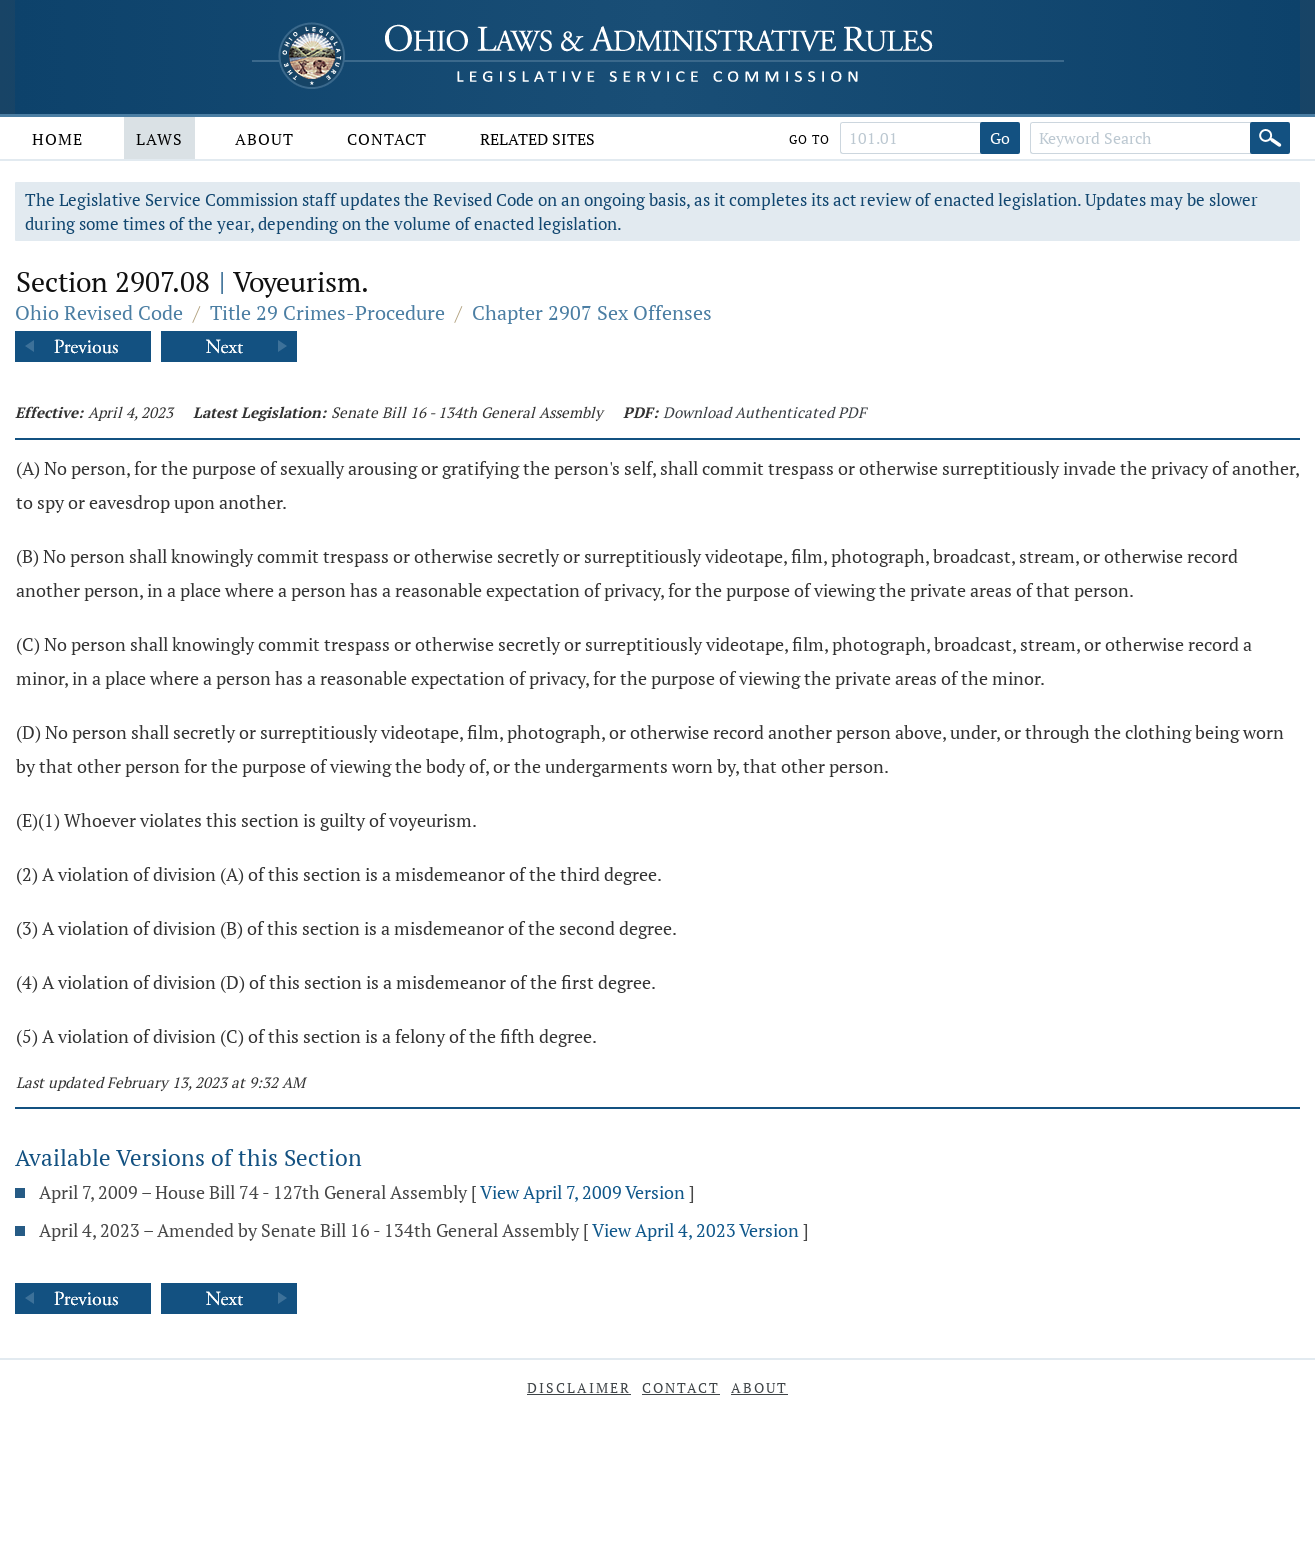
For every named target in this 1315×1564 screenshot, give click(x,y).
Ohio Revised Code (99, 312)
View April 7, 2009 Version (582, 1192)
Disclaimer (579, 1387)
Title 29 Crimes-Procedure (327, 312)
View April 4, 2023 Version (695, 1230)
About (264, 139)
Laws (159, 139)
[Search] (1270, 138)
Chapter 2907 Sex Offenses (592, 312)
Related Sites (537, 139)
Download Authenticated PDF (764, 412)
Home (57, 139)
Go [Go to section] (1000, 138)
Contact (387, 139)
